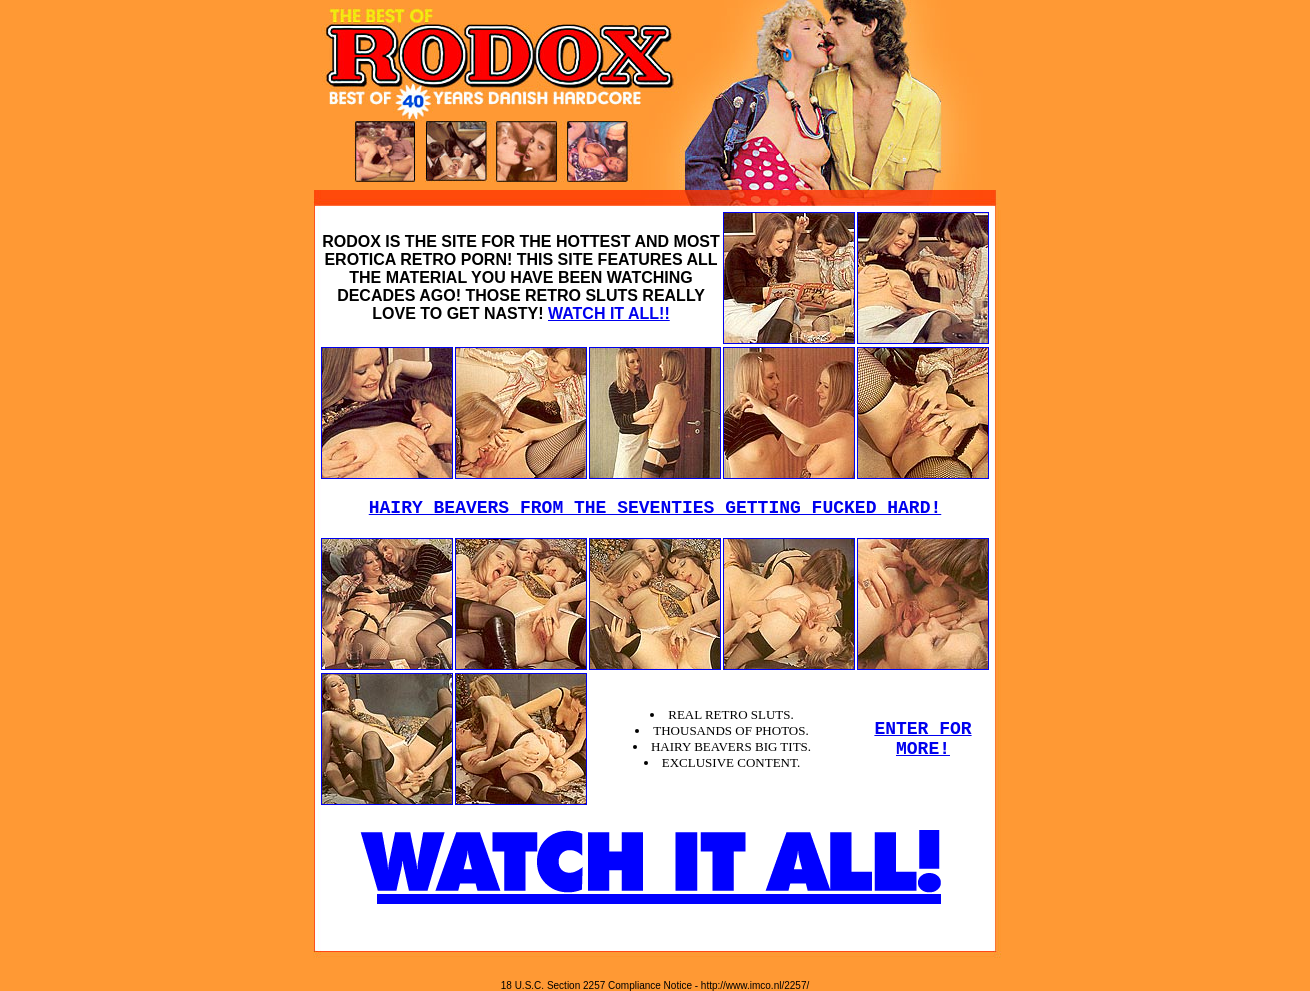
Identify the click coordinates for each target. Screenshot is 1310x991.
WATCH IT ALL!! (609, 313)
